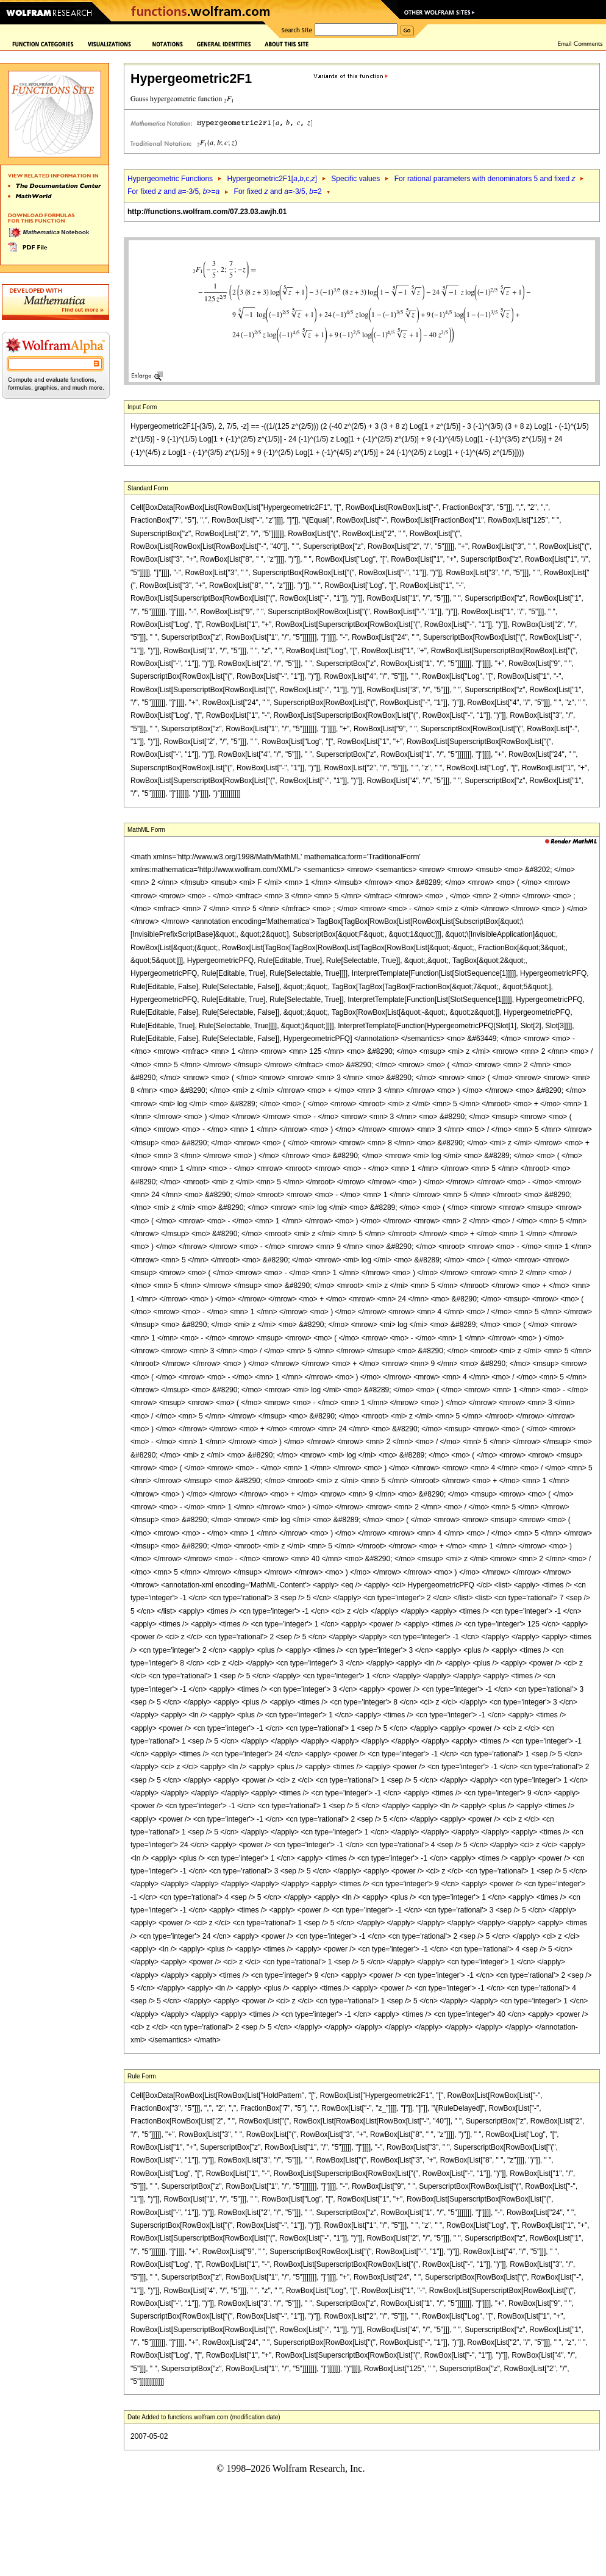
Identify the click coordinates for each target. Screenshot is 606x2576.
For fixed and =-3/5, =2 (278, 191)
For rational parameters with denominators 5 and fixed (485, 178)
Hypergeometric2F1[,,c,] (271, 178)
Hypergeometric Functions (170, 178)
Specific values (355, 178)
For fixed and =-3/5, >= (173, 191)
